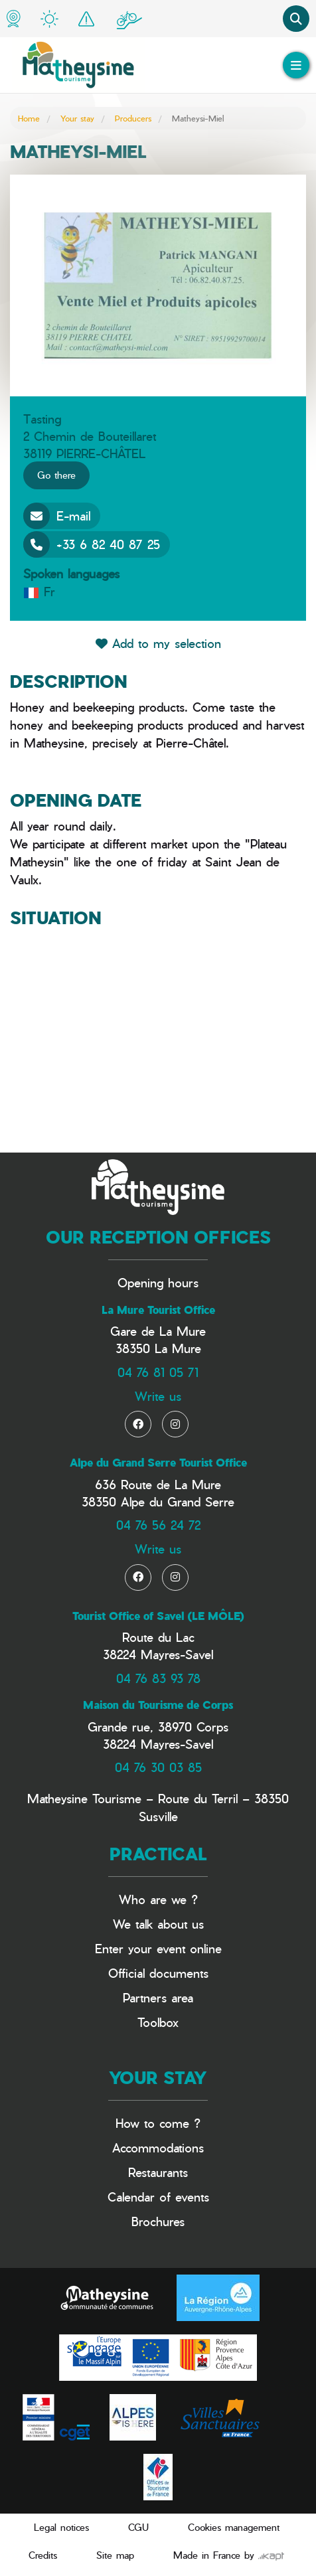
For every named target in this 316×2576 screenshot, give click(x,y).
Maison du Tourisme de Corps (158, 1705)
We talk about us (158, 1924)
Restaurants (158, 2172)
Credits (43, 2555)
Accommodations (158, 2147)
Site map (115, 2555)
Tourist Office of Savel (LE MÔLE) (158, 1616)
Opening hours (158, 1282)
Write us (158, 1396)
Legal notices (61, 2527)
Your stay (77, 118)
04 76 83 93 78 (158, 1678)
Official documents (158, 1973)
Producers (133, 118)
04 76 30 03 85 (158, 1767)
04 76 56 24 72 (158, 1525)
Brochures (158, 2221)
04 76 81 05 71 (158, 1372)
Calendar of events (158, 2197)
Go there (56, 475)
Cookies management (233, 2527)
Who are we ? (158, 1899)
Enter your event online (158, 1948)
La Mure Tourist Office (158, 1310)
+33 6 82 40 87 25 (91, 544)
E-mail (56, 516)
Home (29, 118)
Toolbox (158, 2022)
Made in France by (228, 2555)
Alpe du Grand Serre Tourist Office (158, 1463)
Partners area (158, 1997)
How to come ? (158, 2123)
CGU (138, 2527)
